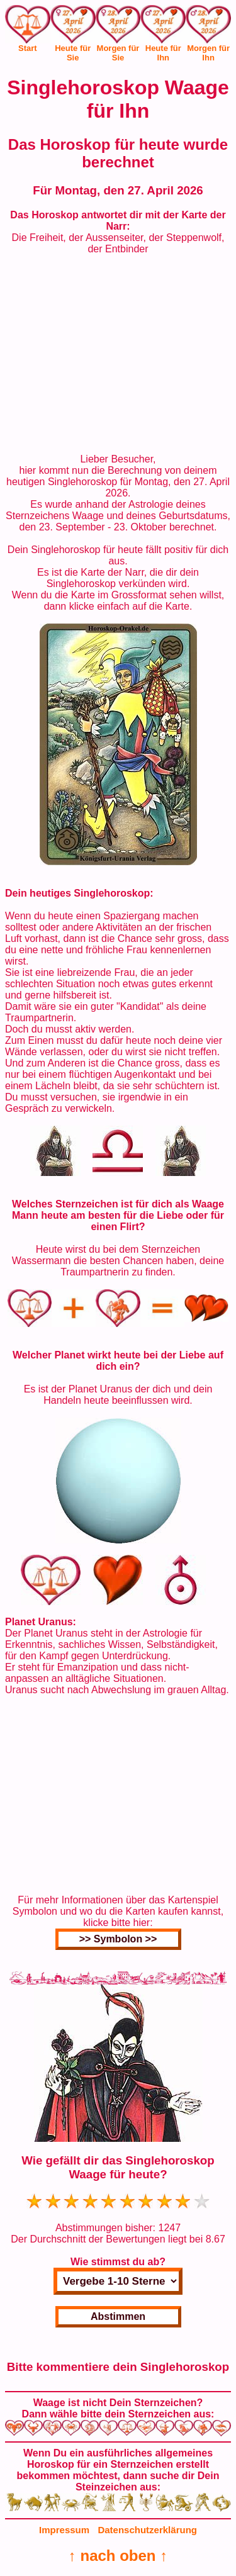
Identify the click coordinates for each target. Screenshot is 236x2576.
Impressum (64, 2529)
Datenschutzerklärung (147, 2529)
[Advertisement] (118, 354)
